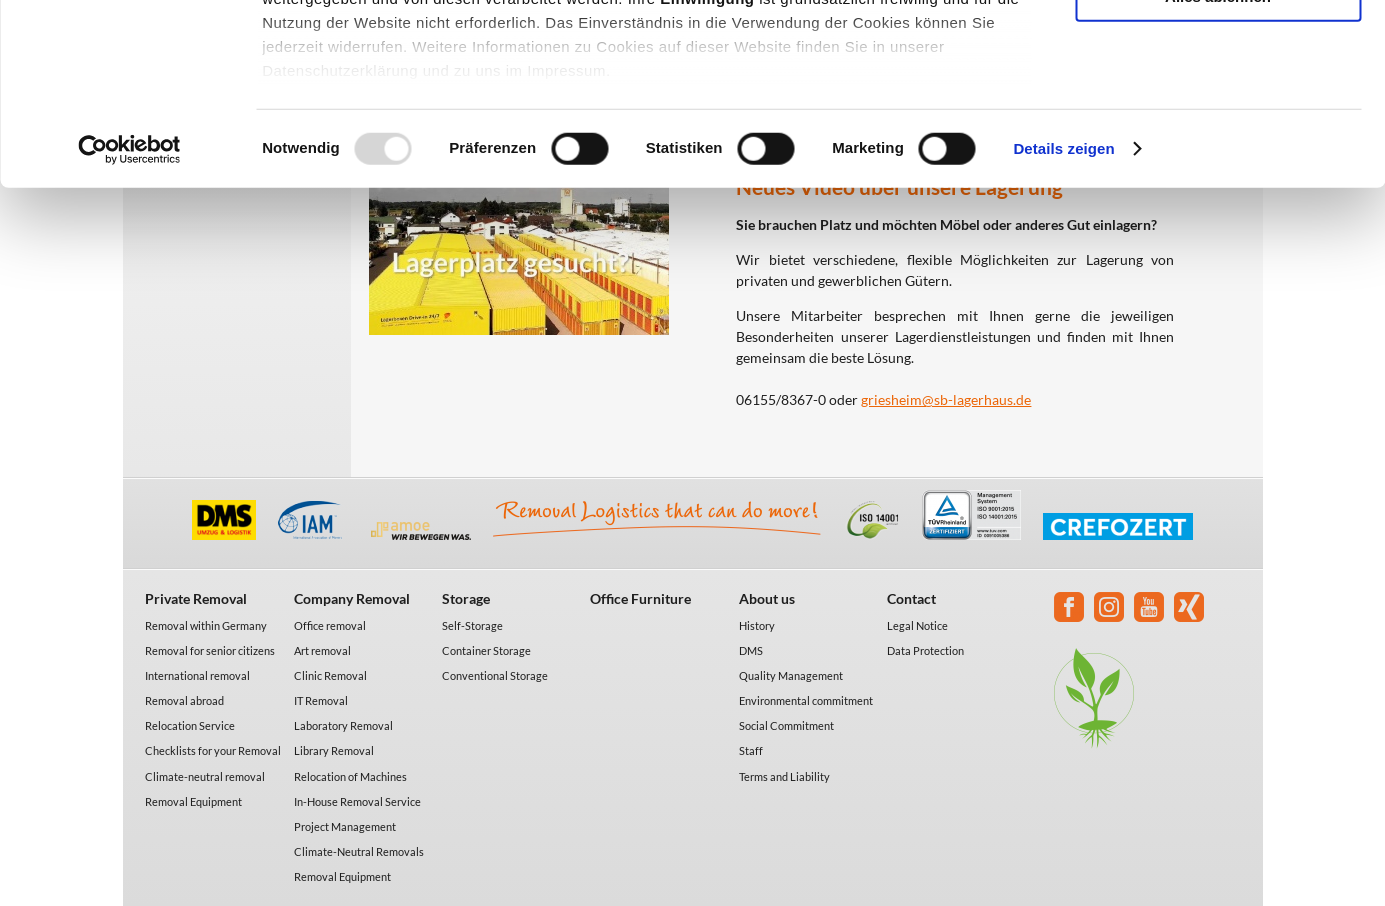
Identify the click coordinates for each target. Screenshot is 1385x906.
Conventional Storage (495, 675)
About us (767, 598)
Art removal (322, 650)
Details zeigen (1063, 319)
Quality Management (791, 675)
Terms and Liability (784, 776)
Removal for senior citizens (210, 650)
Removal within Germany (206, 625)
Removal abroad (184, 700)
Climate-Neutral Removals (359, 851)
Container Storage (486, 650)
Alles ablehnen (1218, 166)
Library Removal (334, 750)
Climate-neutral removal (205, 776)
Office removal (330, 625)
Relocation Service (190, 725)
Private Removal (196, 598)
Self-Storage (472, 625)
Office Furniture (640, 598)
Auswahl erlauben (1218, 108)
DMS (751, 650)
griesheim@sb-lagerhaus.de (946, 399)
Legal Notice (917, 625)
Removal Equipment (193, 801)
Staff (751, 750)
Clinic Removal (330, 675)
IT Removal (321, 700)
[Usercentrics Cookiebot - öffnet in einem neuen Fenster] (129, 320)
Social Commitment (786, 725)
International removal (197, 675)
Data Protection (925, 650)
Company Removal (352, 598)
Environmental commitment (806, 700)
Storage (466, 598)
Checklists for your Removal (213, 750)
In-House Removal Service (357, 801)
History (757, 625)
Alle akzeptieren (1218, 49)
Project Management (345, 826)
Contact (911, 598)
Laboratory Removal (343, 725)
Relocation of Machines (350, 776)
